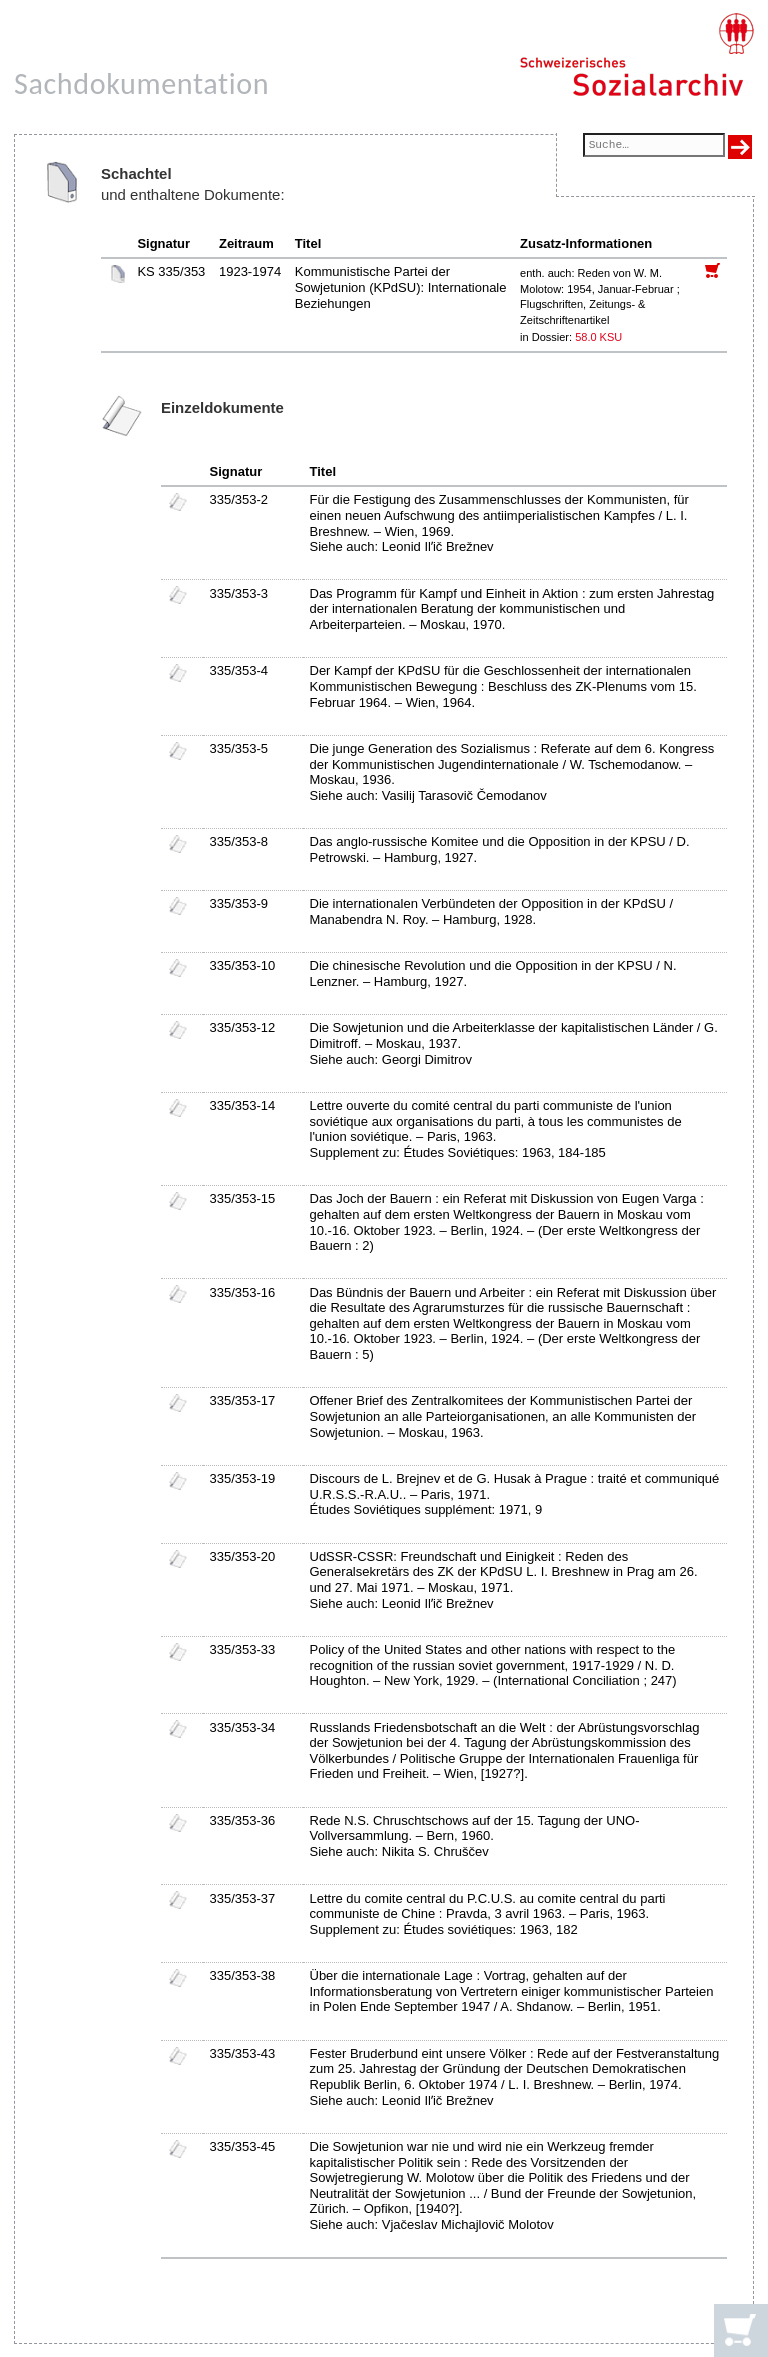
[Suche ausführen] (740, 147)
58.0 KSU (598, 337)
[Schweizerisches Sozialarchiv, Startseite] (636, 55)
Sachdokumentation (141, 83)
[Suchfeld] (654, 146)
